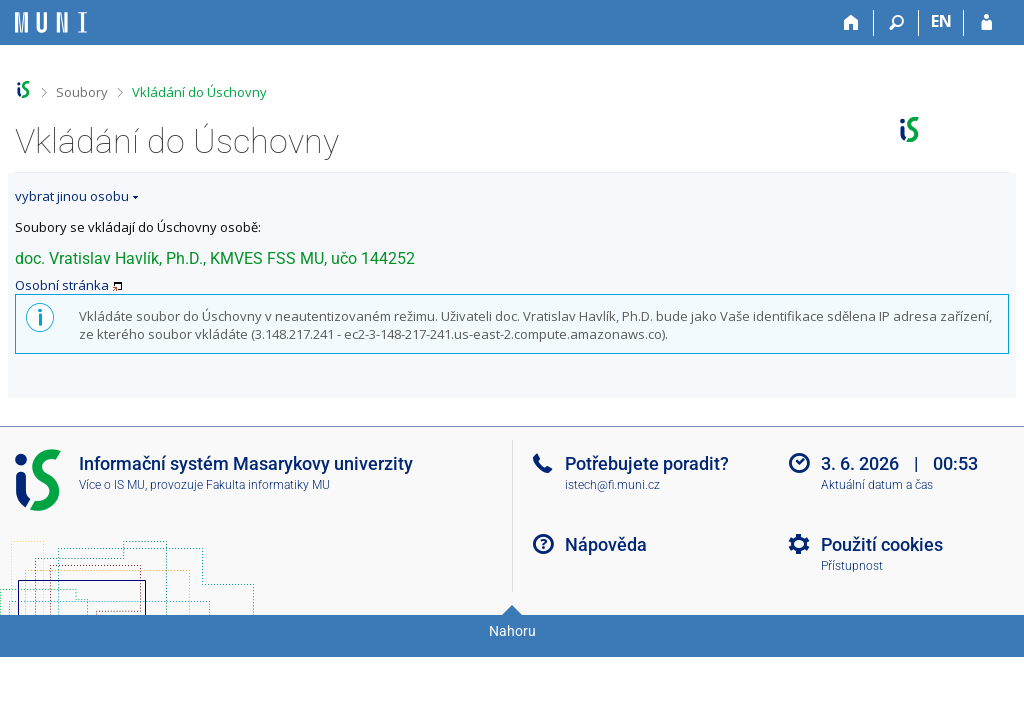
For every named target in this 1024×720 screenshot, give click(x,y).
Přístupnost (852, 566)
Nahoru (512, 631)
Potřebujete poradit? (647, 463)
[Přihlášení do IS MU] (986, 23)
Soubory (82, 92)
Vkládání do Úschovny (199, 92)
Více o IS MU (112, 485)
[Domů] (851, 23)
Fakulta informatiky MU (268, 485)
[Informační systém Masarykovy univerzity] (51, 22)
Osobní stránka (62, 285)
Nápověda (606, 544)
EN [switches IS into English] (941, 21)
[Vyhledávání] (896, 23)
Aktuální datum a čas (877, 485)
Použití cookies (882, 544)
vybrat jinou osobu (72, 196)
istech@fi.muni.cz (612, 485)
